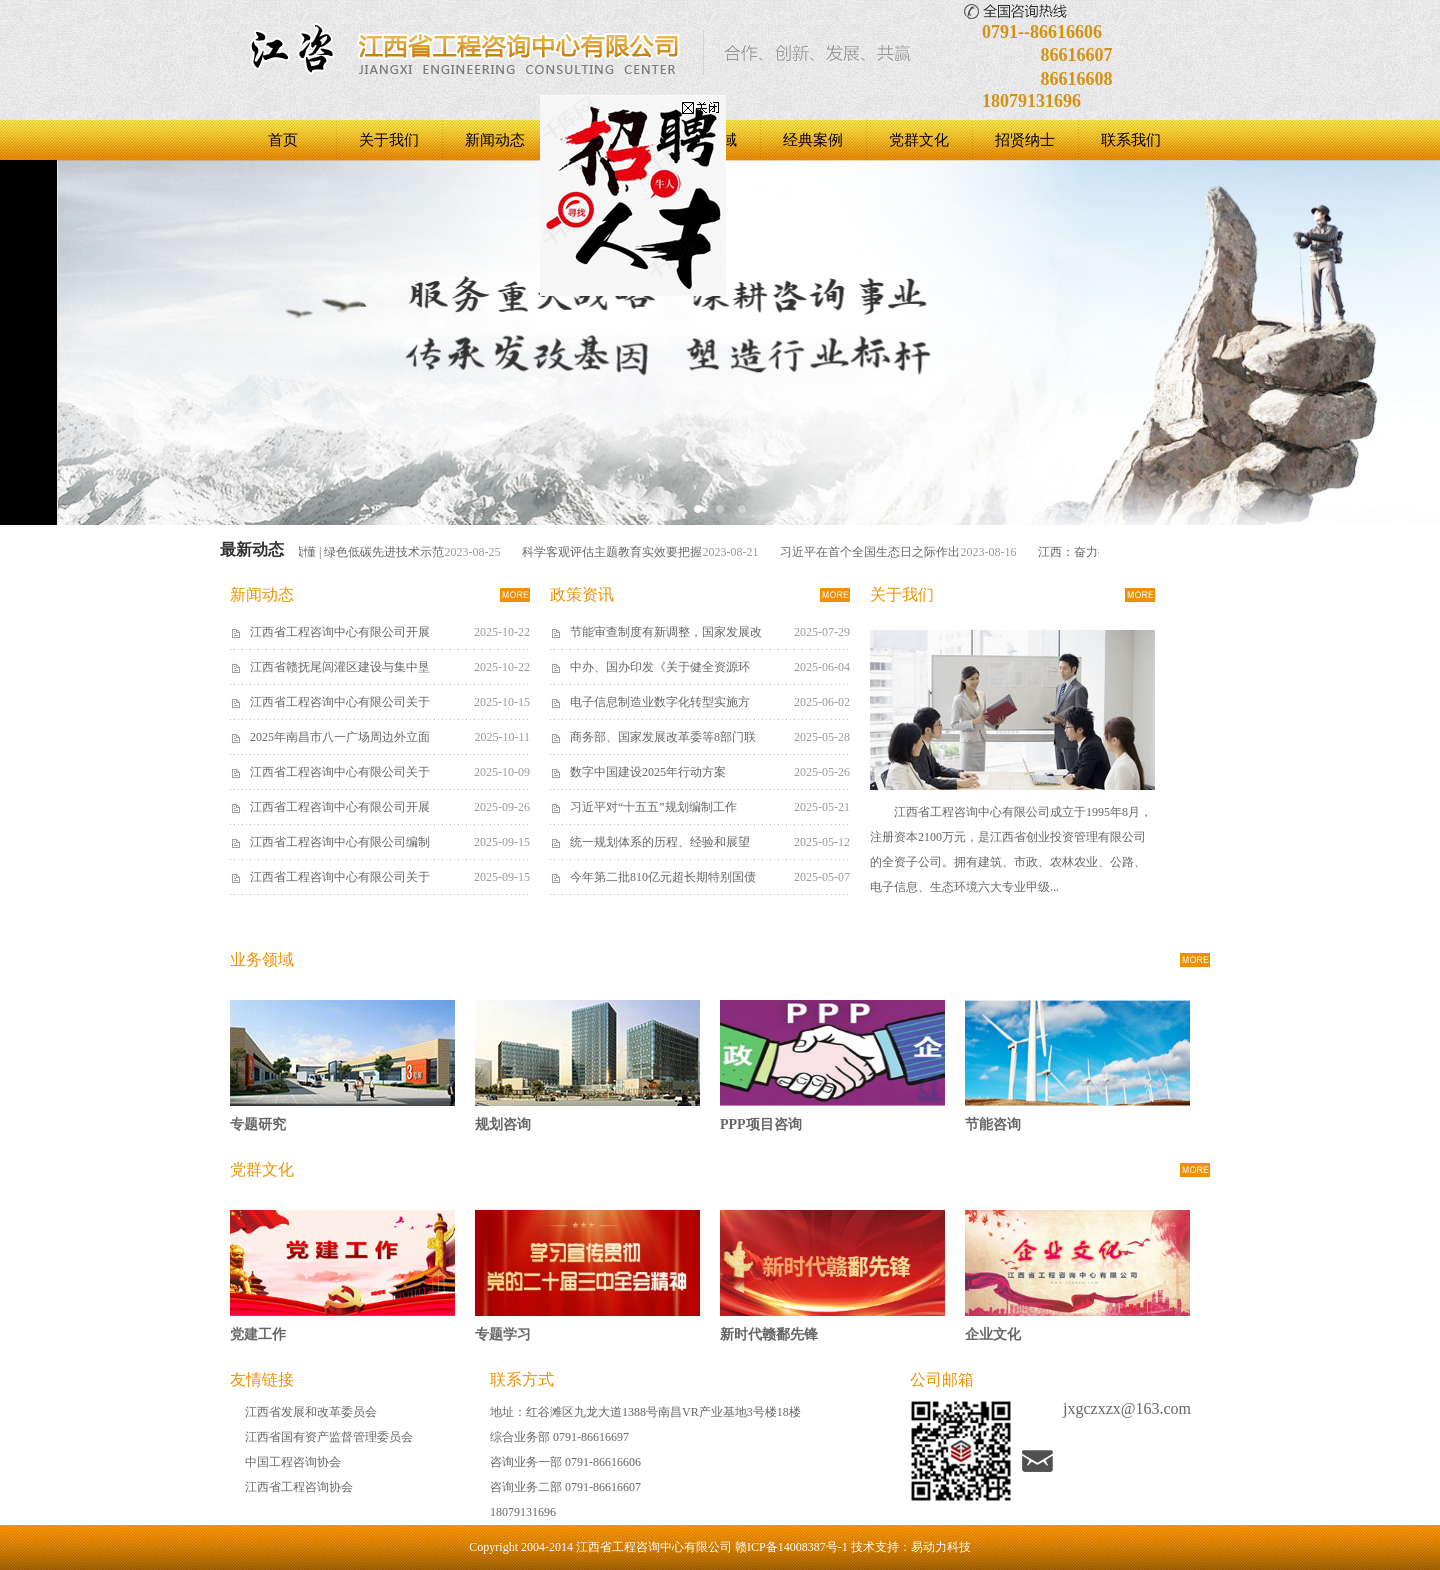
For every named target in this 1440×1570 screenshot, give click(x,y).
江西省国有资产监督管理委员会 (329, 1437)
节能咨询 (993, 1124)
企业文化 (993, 1334)
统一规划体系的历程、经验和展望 (660, 842)
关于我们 (389, 140)
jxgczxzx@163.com (1127, 1408)
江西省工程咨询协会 (299, 1487)
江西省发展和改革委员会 (311, 1412)
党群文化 (919, 140)
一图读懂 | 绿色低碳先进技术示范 (361, 552)
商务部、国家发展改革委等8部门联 (663, 737)
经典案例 (813, 140)
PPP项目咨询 (761, 1124)
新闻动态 (495, 140)
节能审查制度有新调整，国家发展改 (666, 632)
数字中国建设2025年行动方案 (648, 772)
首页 (283, 140)
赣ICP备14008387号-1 (791, 1547)
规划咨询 (503, 1124)
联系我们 (1131, 140)
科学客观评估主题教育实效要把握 (617, 552)
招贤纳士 (1025, 140)
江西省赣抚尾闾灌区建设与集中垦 (340, 667)
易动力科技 (941, 1547)
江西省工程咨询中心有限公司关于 (340, 702)
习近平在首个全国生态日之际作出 (875, 552)
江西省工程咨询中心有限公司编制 (340, 842)
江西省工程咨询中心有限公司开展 (340, 632)
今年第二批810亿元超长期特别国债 (663, 877)
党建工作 (258, 1334)
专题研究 (258, 1124)
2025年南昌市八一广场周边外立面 (340, 737)
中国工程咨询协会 (293, 1462)
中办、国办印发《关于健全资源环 (660, 667)
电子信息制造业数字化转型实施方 (660, 702)
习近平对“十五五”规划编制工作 (653, 807)
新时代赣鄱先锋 (769, 1334)
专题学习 (503, 1334)
